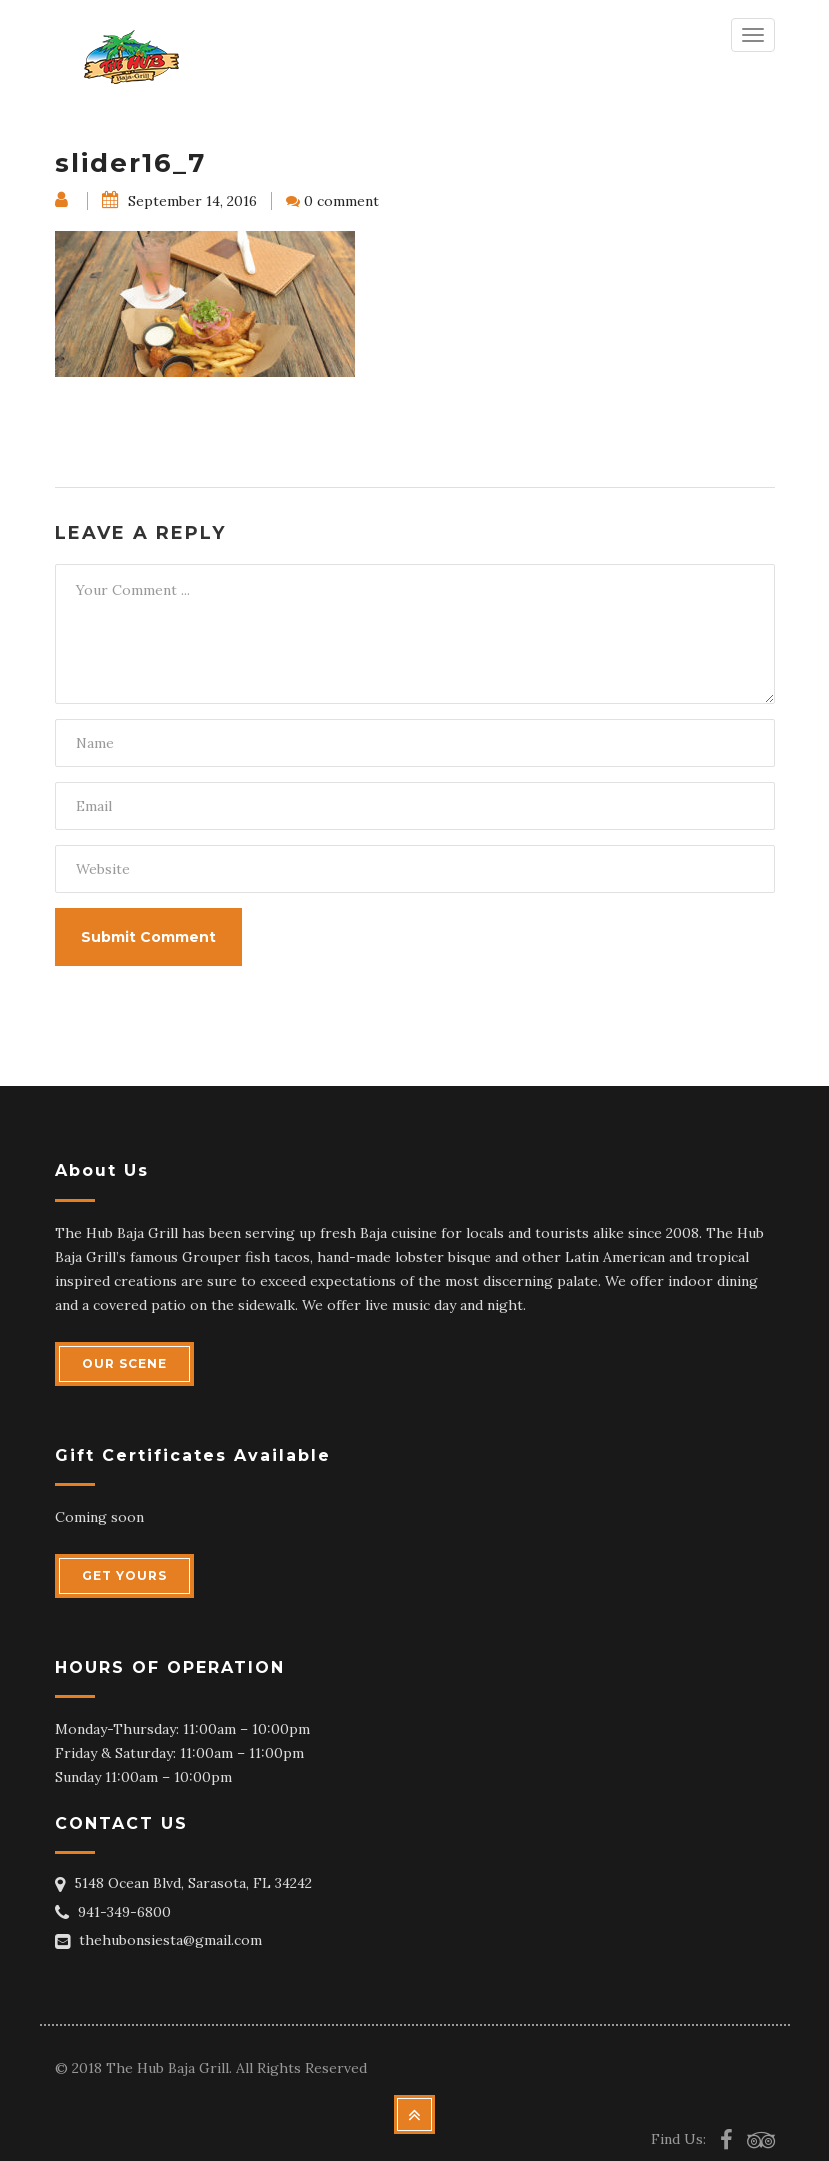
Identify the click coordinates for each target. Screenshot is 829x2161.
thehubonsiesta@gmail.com (170, 1940)
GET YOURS (124, 1575)
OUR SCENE (124, 1363)
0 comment (341, 201)
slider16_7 (130, 163)
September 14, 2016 (179, 201)
